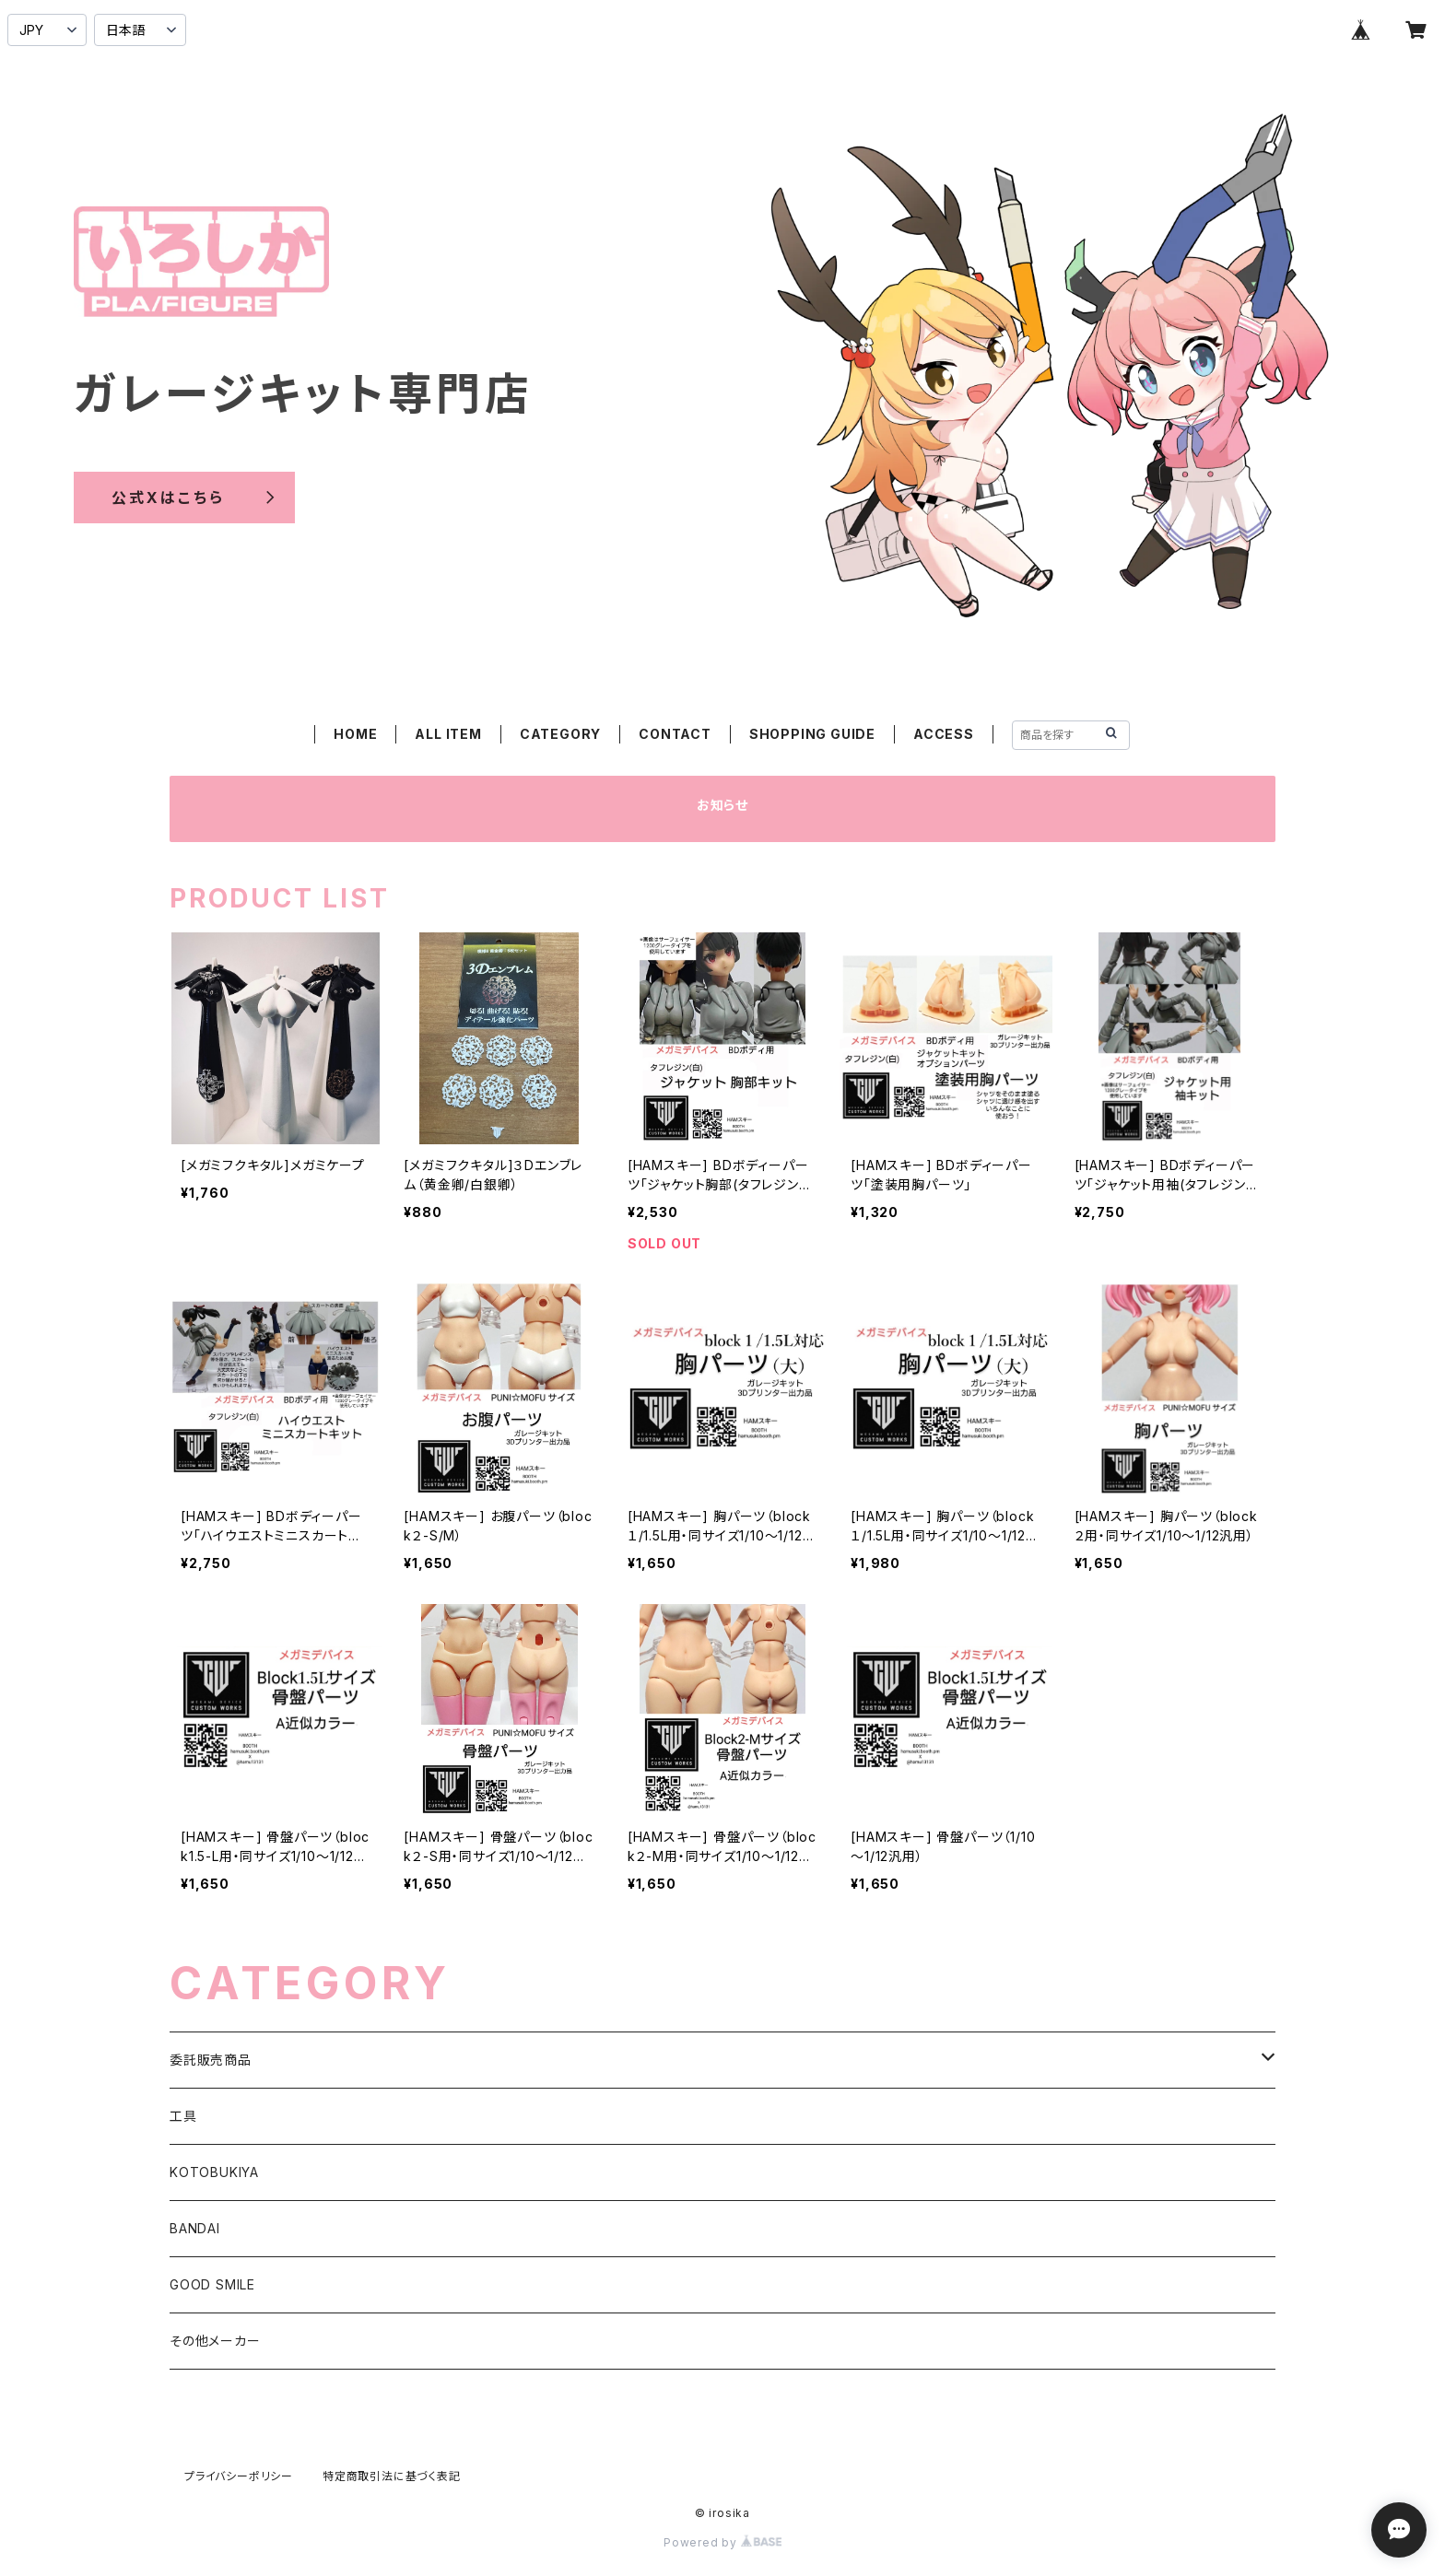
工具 (183, 2116)
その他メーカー (215, 2340)
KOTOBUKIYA (214, 2172)
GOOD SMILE (212, 2284)
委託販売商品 (211, 2059)
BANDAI (195, 2228)
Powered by (722, 2542)
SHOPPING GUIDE (812, 734)
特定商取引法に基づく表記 (392, 2476)
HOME (355, 734)
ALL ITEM (448, 734)
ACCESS (943, 734)
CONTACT (675, 734)
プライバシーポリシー (238, 2476)
